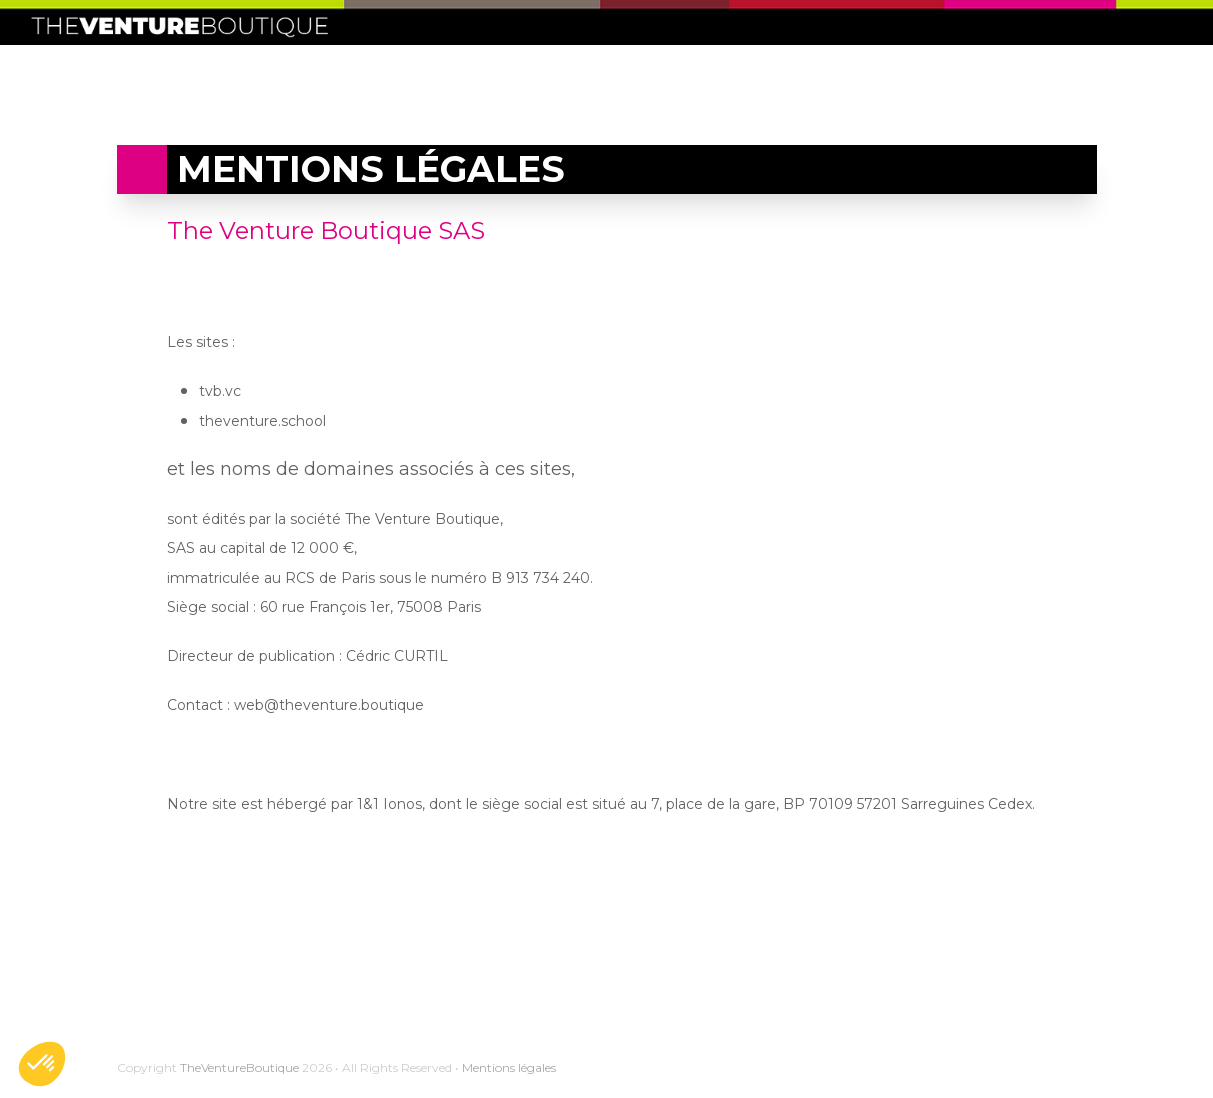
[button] (42, 1064)
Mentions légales (509, 1067)
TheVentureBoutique (239, 1067)
